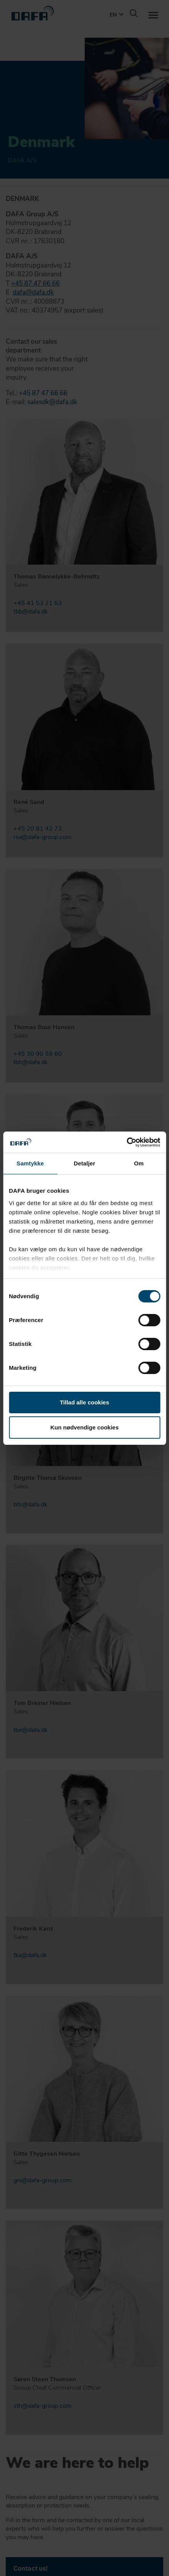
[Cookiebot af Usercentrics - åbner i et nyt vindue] (126, 1142)
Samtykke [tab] (30, 1163)
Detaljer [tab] (84, 1163)
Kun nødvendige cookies (84, 1427)
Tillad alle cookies (84, 1402)
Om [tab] (139, 1163)
